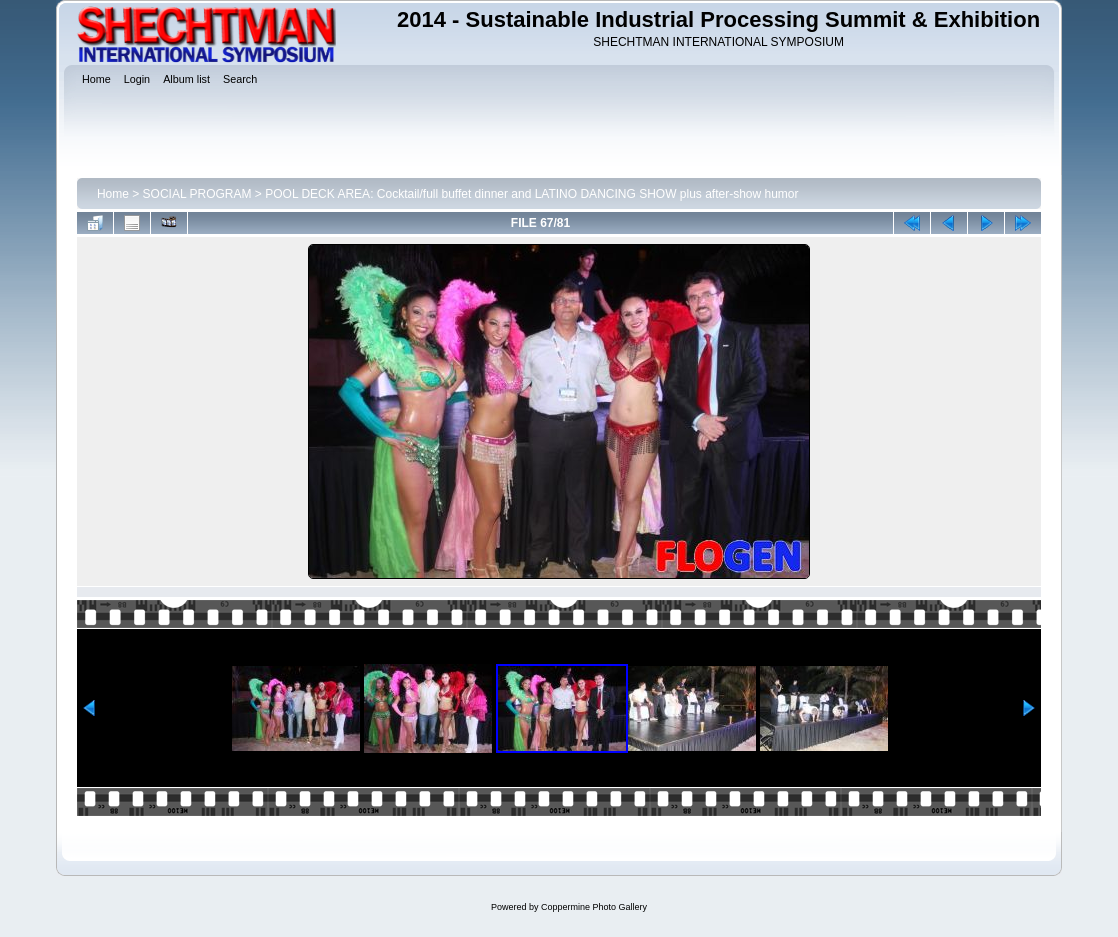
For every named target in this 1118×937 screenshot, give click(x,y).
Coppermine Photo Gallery (594, 907)
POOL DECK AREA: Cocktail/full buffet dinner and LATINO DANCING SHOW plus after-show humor (531, 194)
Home (113, 194)
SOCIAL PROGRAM (197, 194)
